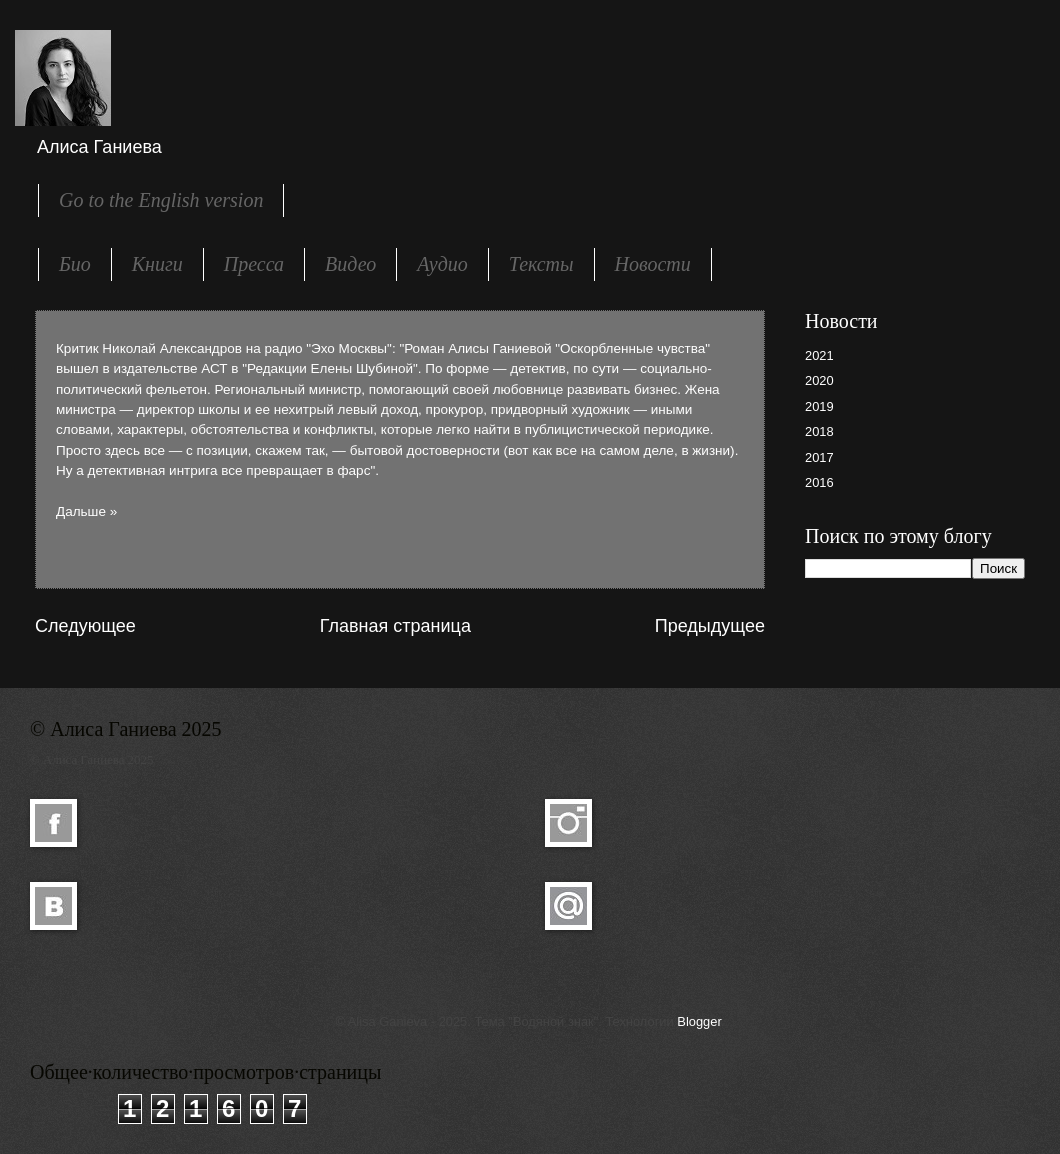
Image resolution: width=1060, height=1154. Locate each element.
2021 (819, 355)
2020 (819, 380)
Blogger (699, 1021)
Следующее (85, 626)
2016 (819, 482)
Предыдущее (710, 626)
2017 (819, 457)
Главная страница (395, 626)
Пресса (254, 264)
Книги (157, 264)
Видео (350, 264)
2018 (819, 431)
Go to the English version (161, 200)
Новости (653, 264)
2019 (819, 406)
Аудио (442, 264)
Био (75, 264)
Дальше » (86, 511)
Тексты (541, 264)
